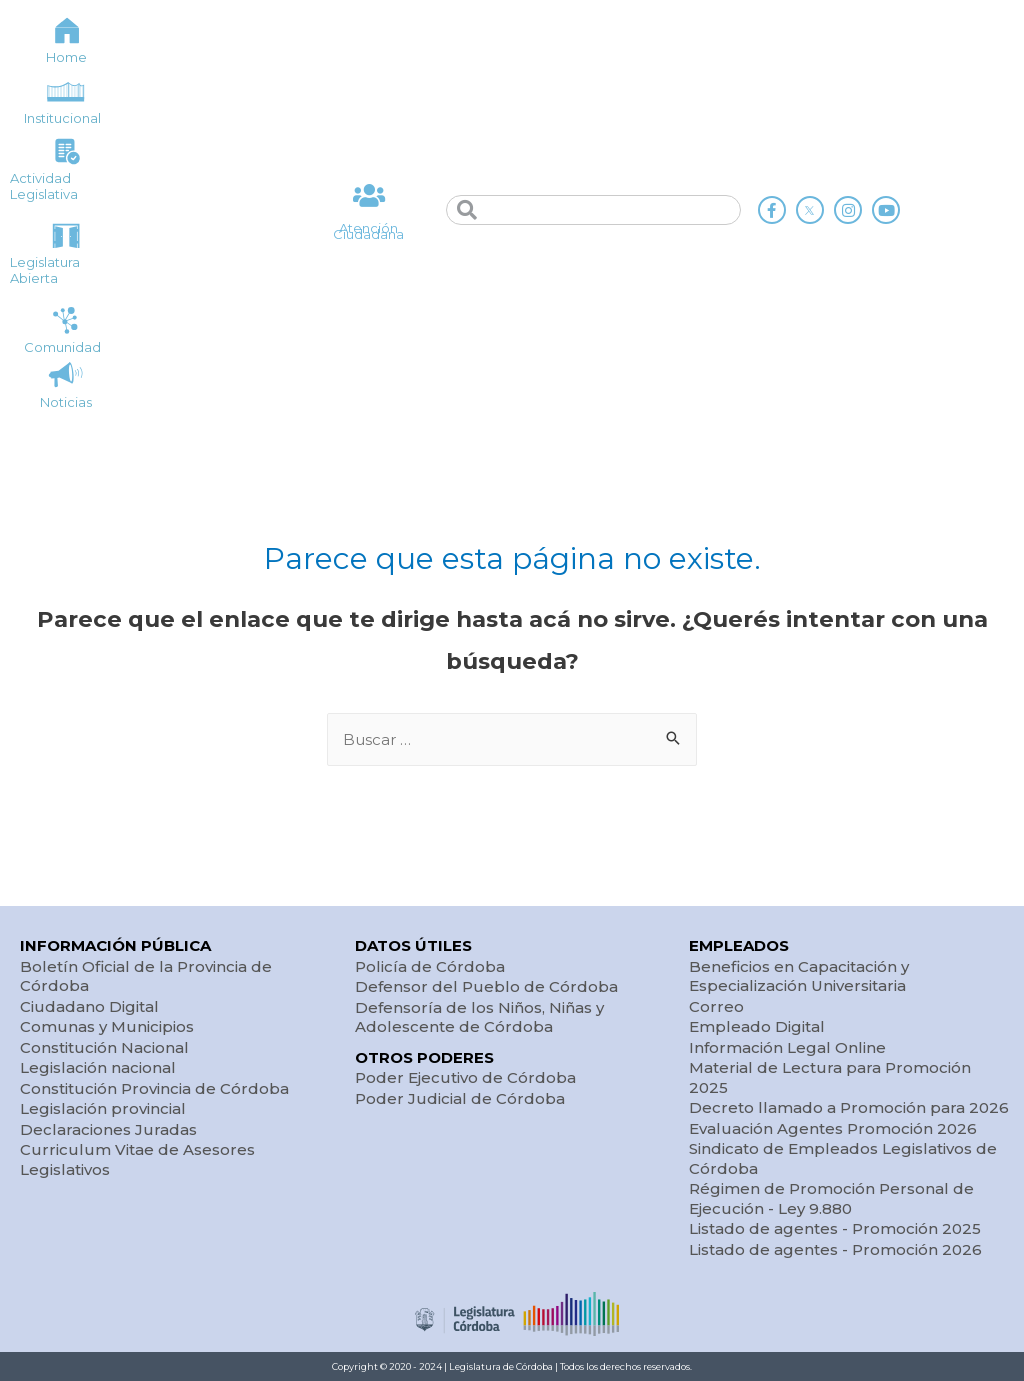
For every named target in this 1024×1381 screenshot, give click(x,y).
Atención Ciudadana (368, 231)
